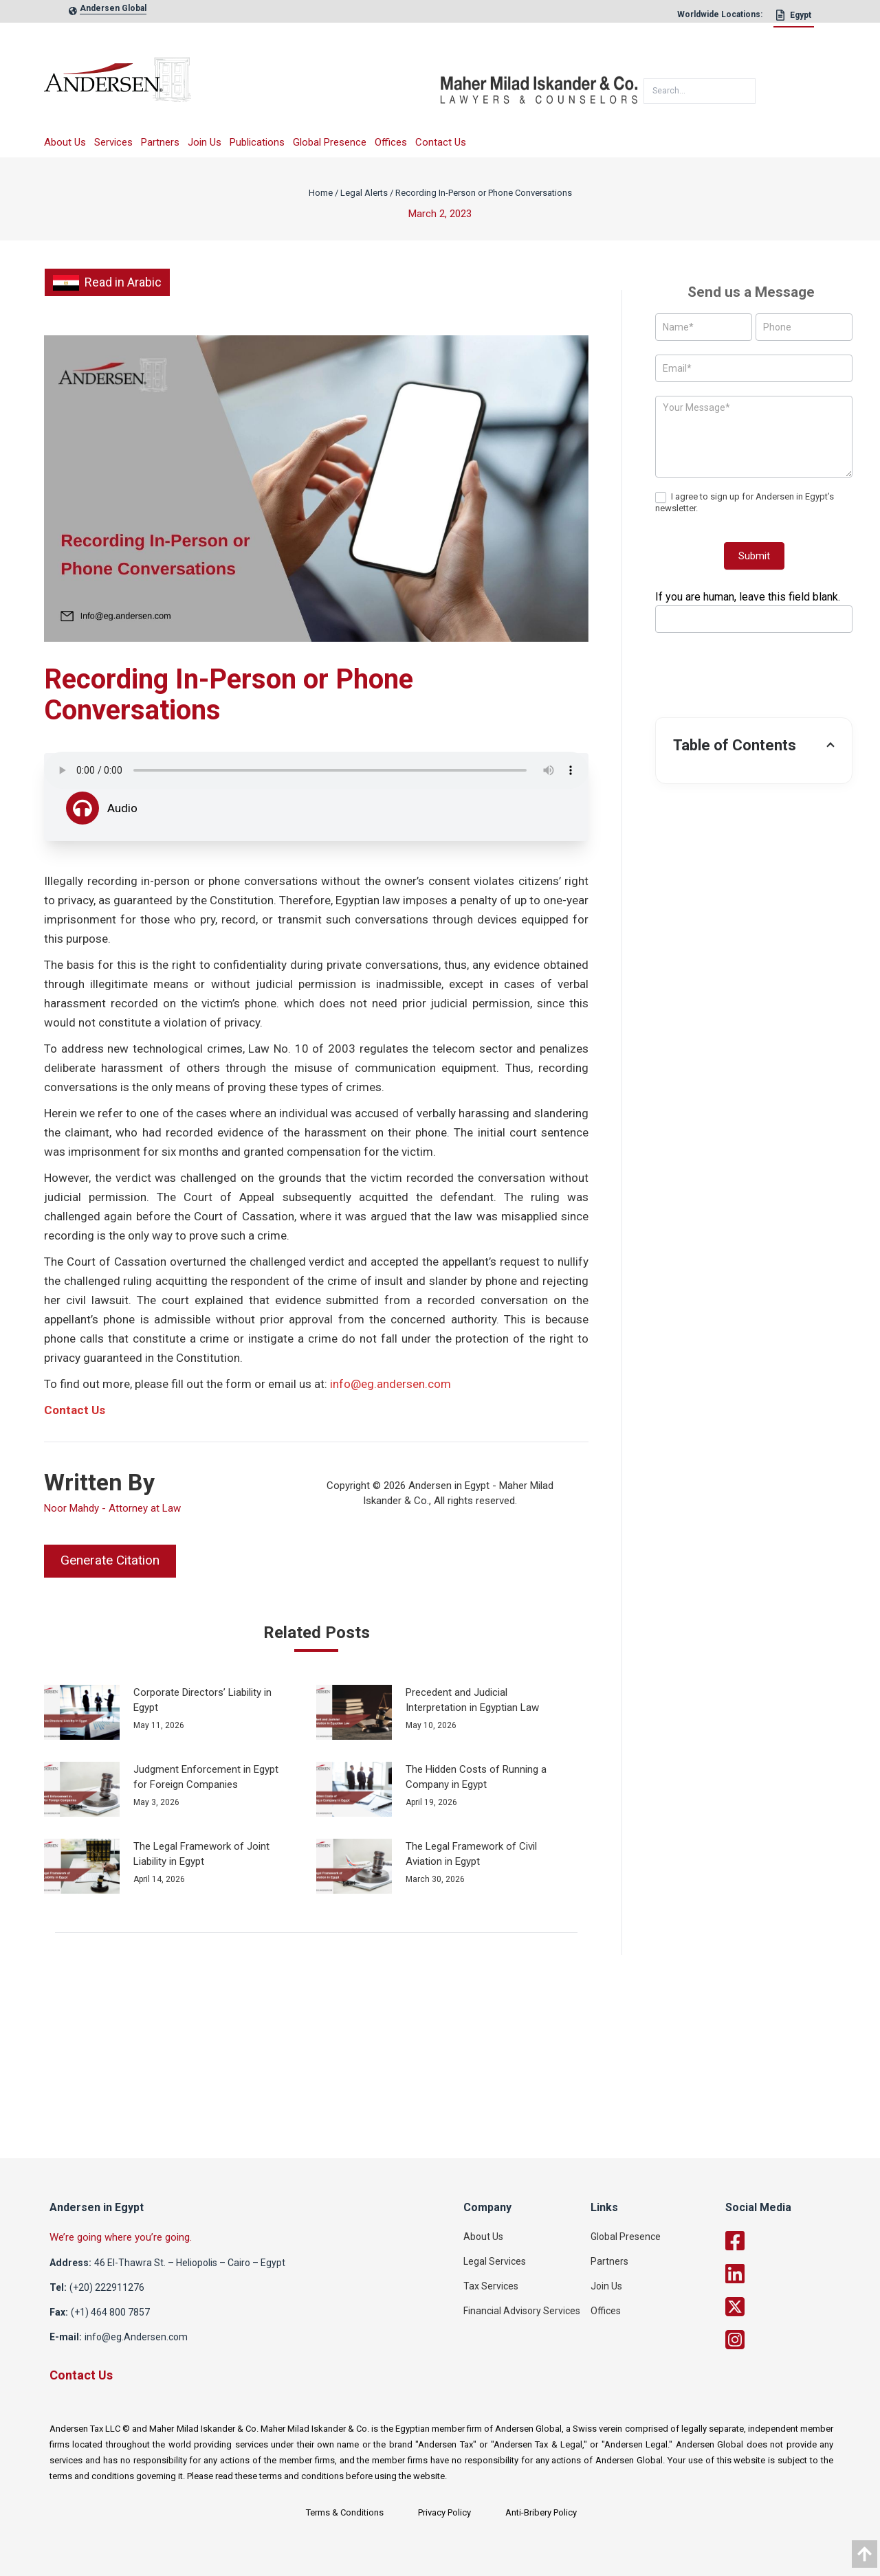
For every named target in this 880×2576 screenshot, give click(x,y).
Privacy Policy (444, 2512)
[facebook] (793, 2240)
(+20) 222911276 (106, 2287)
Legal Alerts (364, 193)
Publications (257, 142)
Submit (754, 556)
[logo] (242, 84)
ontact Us (78, 1410)
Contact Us (440, 142)
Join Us (204, 142)
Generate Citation (110, 1560)
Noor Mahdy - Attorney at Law (112, 1508)
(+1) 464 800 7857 (110, 2312)
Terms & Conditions (345, 2512)
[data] (864, 2554)
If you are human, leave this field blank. (747, 596)
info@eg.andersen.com (390, 1384)
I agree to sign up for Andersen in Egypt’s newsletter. (744, 502)
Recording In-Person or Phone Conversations (483, 193)
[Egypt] (793, 18)
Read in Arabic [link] (107, 282)
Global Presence (329, 142)
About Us (65, 142)
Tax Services (490, 2286)
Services (113, 142)
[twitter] (793, 2306)
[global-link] (113, 11)
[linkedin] (793, 2273)
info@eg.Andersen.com (136, 2336)
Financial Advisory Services (521, 2310)
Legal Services (494, 2261)
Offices (391, 142)
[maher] (539, 84)
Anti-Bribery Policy (541, 2512)
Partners (160, 142)
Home (321, 193)
